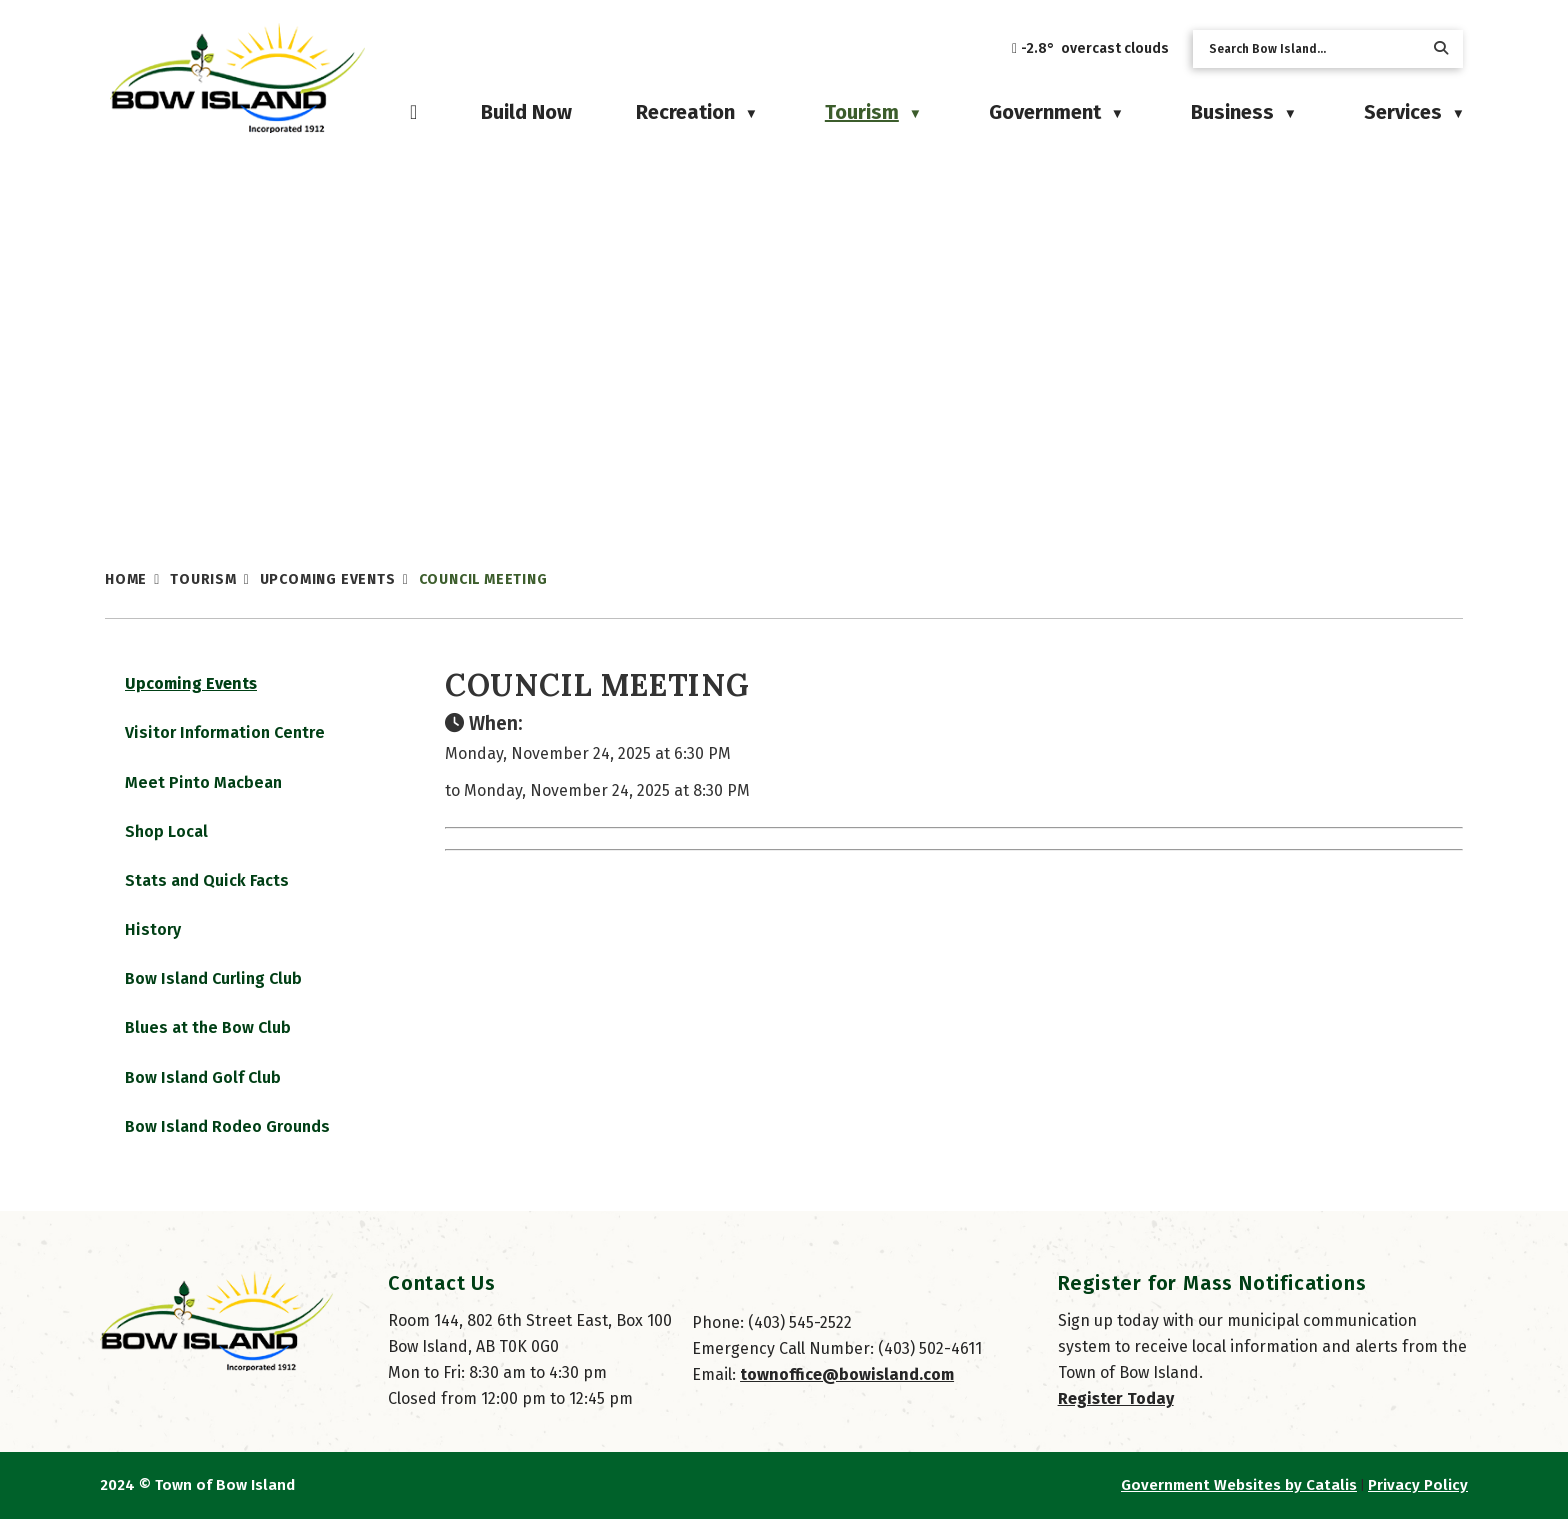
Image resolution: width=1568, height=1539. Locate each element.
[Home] (413, 112)
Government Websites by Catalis (1239, 1505)
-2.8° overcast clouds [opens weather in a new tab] (1095, 48)
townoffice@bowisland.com (847, 1394)
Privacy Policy (1418, 1505)
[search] (1312, 49)
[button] (1441, 48)
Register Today (1116, 1418)
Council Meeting (483, 579)
